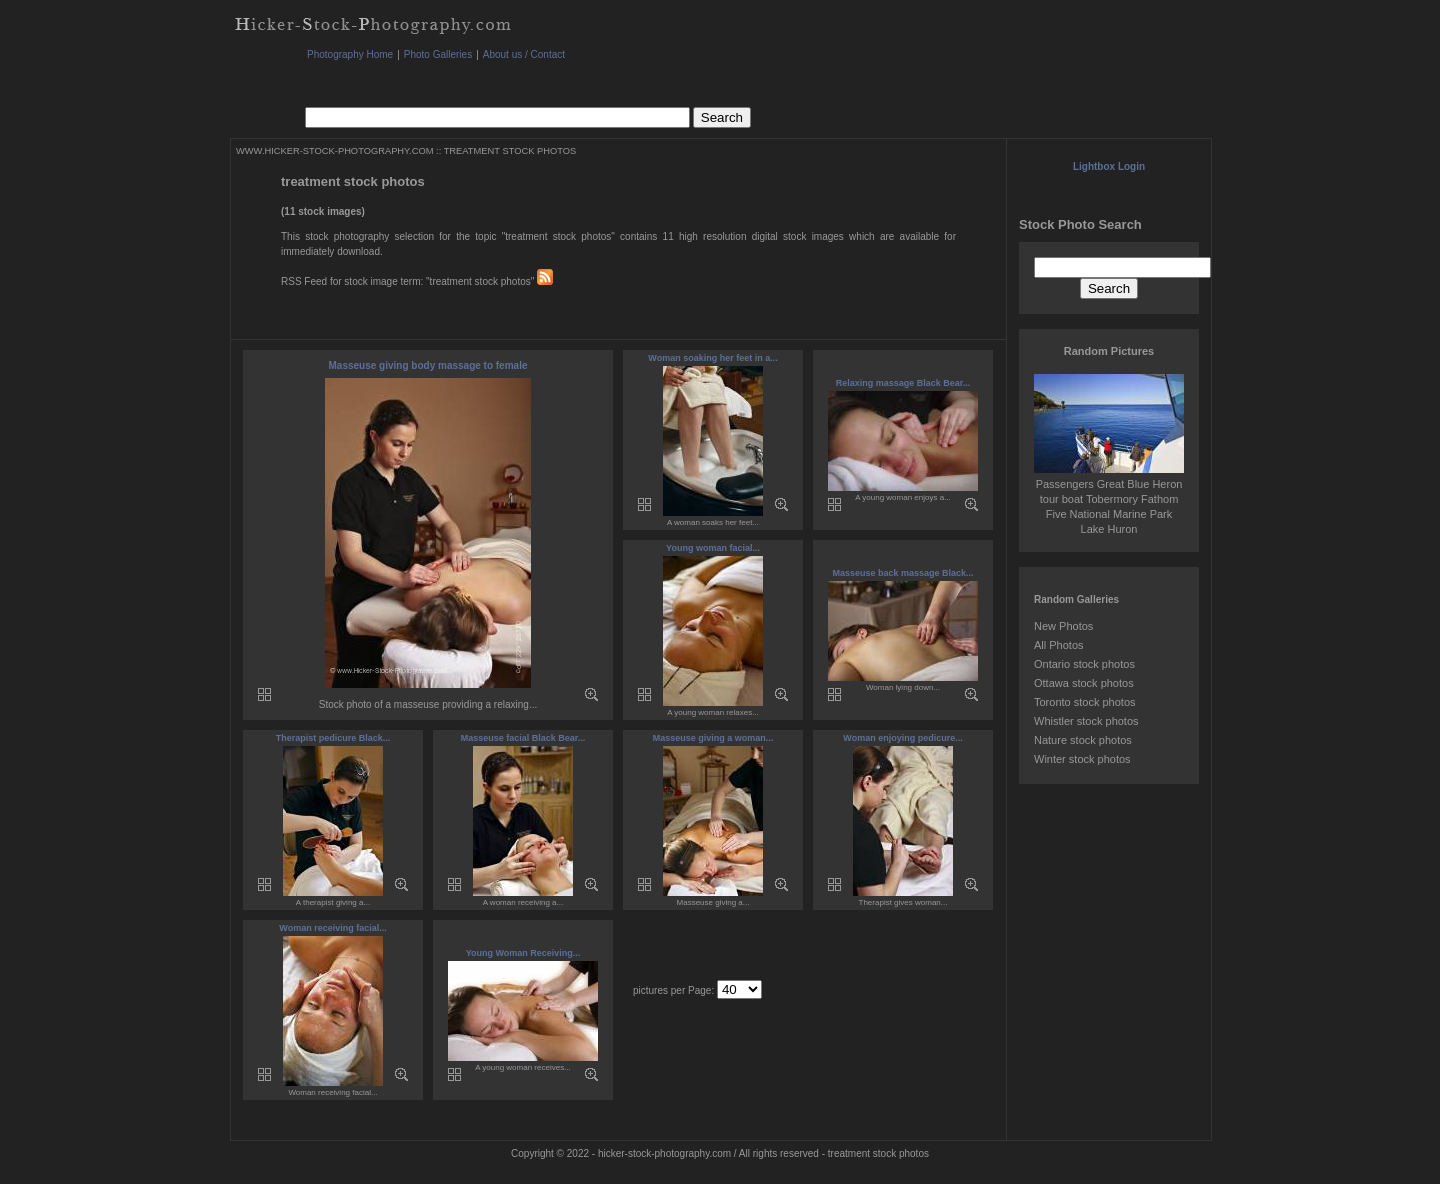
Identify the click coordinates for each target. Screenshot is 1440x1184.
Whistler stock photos (1086, 721)
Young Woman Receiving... (523, 953)
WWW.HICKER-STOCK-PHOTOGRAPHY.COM (334, 151)
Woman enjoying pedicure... (902, 738)
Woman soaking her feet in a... (712, 358)
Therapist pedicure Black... (333, 738)
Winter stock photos (1082, 759)
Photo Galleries (438, 54)
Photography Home (350, 54)
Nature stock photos (1083, 740)
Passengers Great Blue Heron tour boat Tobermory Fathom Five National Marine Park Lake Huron (1109, 499)
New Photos (1063, 626)
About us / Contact (524, 54)
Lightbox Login (1109, 166)
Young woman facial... (713, 548)
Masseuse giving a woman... (713, 738)
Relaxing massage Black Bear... (903, 383)
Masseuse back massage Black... (902, 573)
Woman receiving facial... (332, 928)
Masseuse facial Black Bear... (523, 738)
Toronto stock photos (1085, 702)
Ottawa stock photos (1084, 683)
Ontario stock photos (1084, 664)
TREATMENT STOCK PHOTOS (510, 151)
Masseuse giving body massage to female (428, 365)
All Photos (1059, 645)
